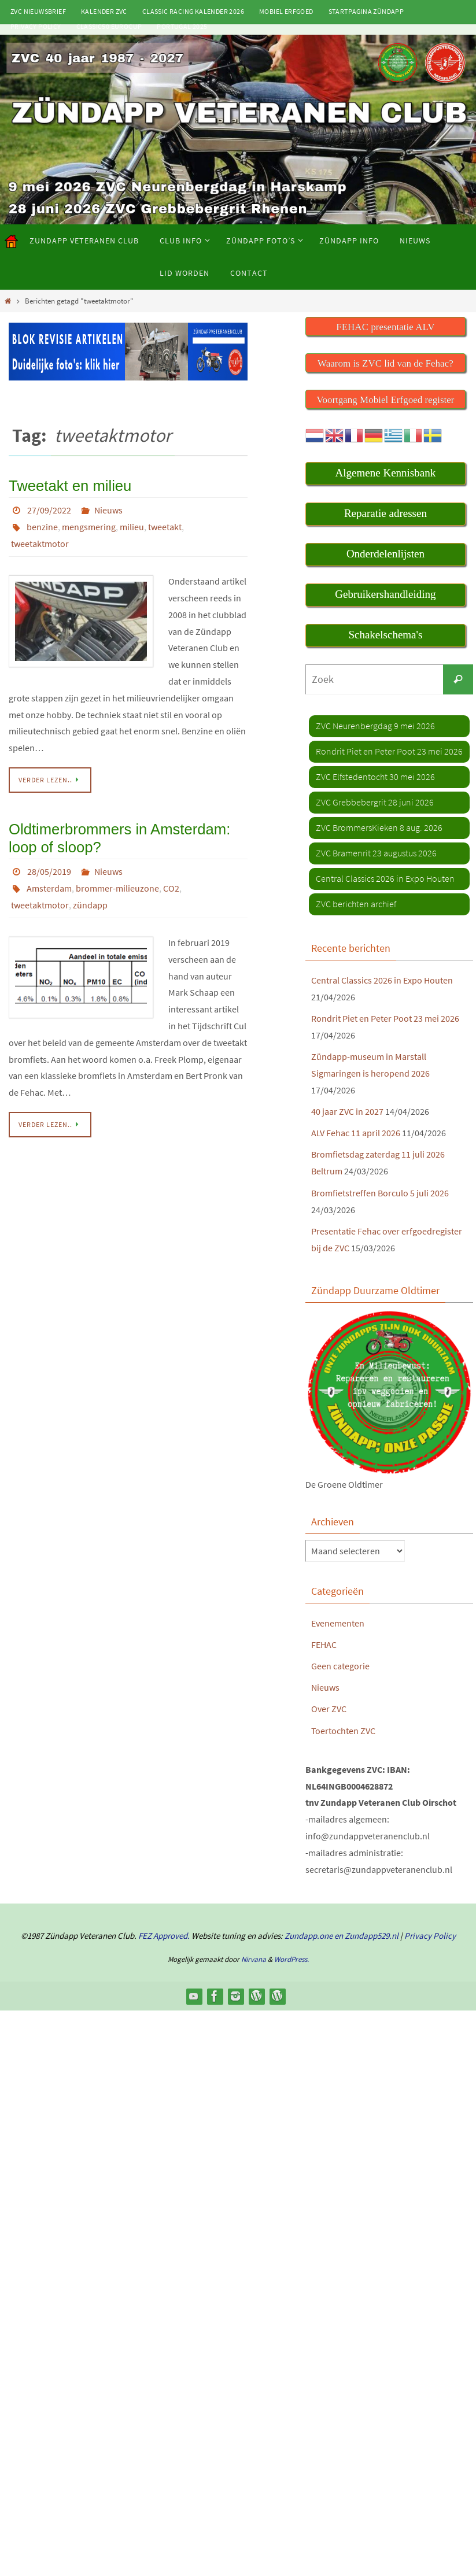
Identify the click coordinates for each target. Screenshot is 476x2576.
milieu (132, 525)
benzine (42, 525)
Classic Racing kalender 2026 (193, 11)
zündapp (90, 898)
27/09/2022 (49, 509)
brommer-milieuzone (117, 882)
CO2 (171, 882)
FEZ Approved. (164, 1933)
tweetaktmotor (40, 541)
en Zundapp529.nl (365, 1933)
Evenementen (337, 1622)
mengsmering (89, 525)
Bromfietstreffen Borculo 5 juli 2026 (380, 1192)
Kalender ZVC (104, 11)
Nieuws (108, 509)
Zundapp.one (309, 1933)
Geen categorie (340, 1664)
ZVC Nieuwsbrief (38, 11)
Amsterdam (49, 882)
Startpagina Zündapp (366, 11)
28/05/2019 (49, 866)
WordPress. (291, 1957)
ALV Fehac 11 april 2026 (355, 1133)
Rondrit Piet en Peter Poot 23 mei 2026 (385, 1019)
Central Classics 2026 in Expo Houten (382, 981)
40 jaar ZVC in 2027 (347, 1112)
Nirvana (253, 1957)
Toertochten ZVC (343, 1728)
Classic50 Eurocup (109, 26)
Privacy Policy (35, 26)
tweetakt (165, 525)
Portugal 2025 (182, 26)
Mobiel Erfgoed (286, 11)
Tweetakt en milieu (66, 485)
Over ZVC (328, 1707)
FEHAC (324, 1643)
